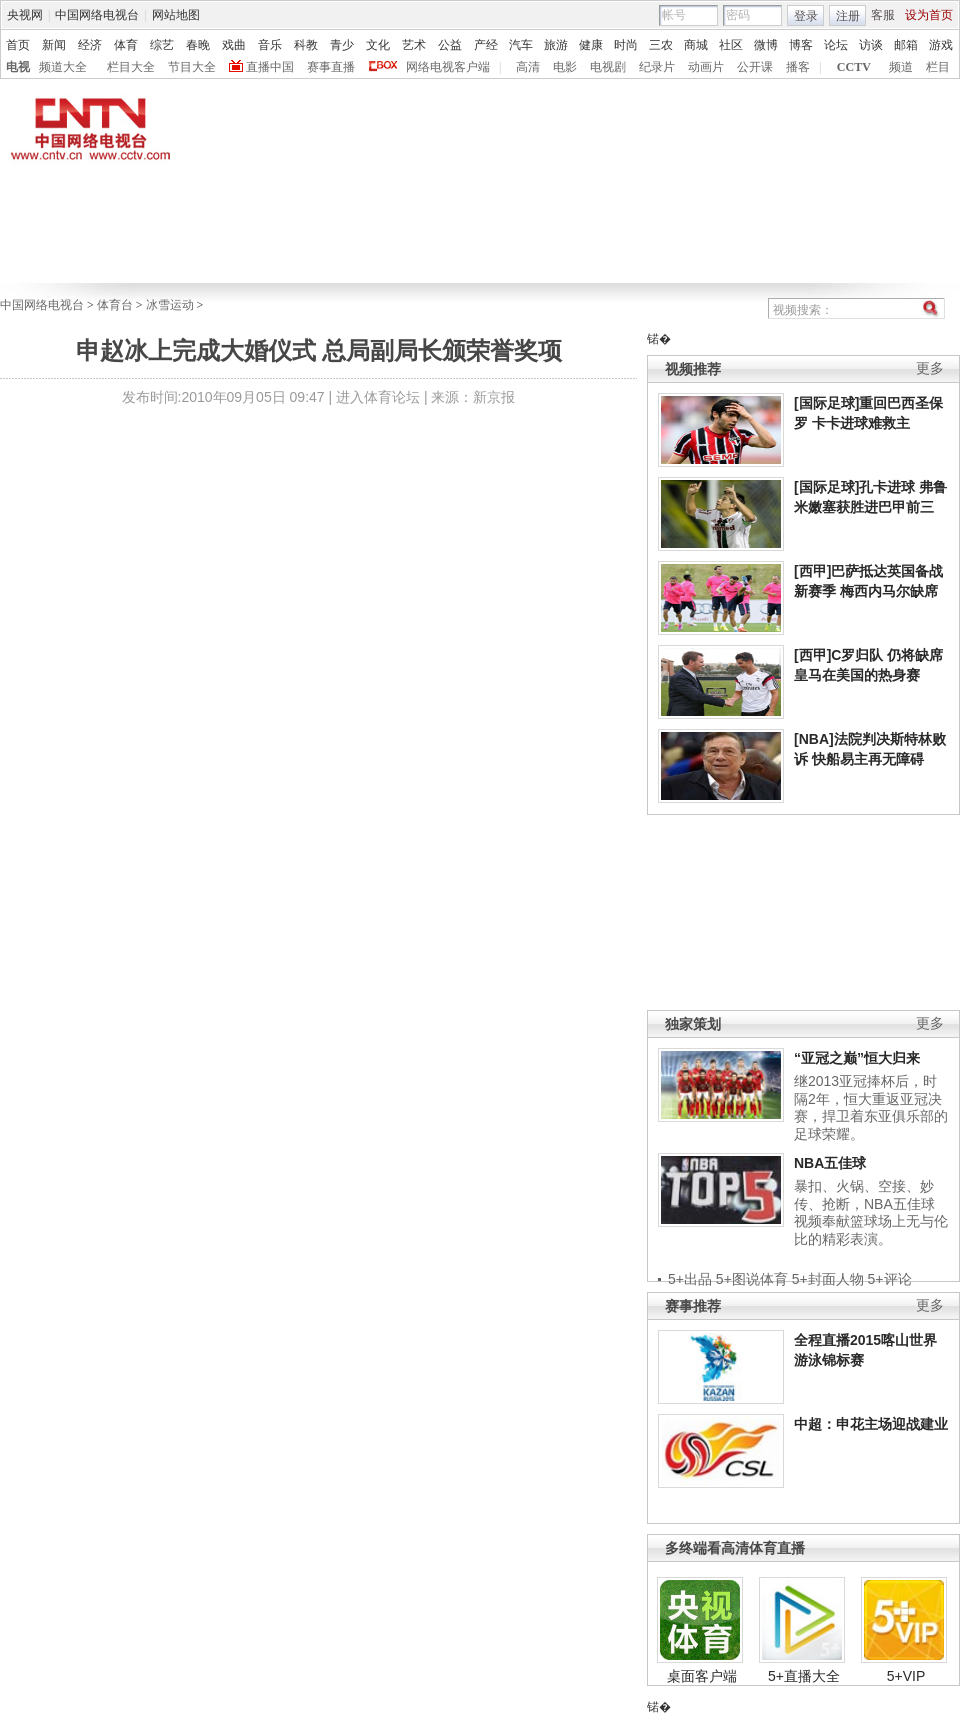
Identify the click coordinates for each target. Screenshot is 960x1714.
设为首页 (929, 15)
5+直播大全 (804, 1676)
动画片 (706, 67)
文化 (378, 45)
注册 (848, 16)
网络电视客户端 (448, 67)
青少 (342, 45)
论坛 (836, 45)
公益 (450, 45)
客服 (883, 15)
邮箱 (906, 45)
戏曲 (234, 45)
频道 (901, 67)
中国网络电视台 (97, 15)
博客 (801, 45)
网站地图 (176, 15)
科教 (306, 45)
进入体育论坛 (378, 397)
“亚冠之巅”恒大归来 (857, 1058)
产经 (486, 45)
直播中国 (270, 67)
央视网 (25, 15)
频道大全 (63, 67)
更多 (930, 368)
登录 (806, 16)
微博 (766, 45)
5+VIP (906, 1676)
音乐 (270, 45)
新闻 (54, 45)
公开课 (755, 67)
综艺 (162, 45)
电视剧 (608, 67)
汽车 (521, 45)
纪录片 (657, 67)
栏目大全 (131, 67)
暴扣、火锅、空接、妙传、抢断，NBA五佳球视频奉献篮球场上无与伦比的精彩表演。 (871, 1212)
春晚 (198, 45)
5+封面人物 (828, 1279)
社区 (731, 45)
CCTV (854, 67)
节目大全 (192, 67)
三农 (661, 45)
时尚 (626, 45)
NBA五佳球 (830, 1163)
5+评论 (890, 1279)
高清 (528, 67)
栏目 (938, 67)
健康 (591, 45)
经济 (90, 45)
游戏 (941, 45)
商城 (696, 45)
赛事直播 (331, 67)
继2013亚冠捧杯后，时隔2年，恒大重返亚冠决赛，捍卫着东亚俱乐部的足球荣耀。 (871, 1107)
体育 (126, 45)
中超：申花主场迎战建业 (871, 1424)
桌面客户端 (702, 1676)
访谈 (871, 45)
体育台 (115, 305)
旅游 (556, 45)
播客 (798, 67)
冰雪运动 (170, 305)
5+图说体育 (752, 1279)
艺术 (414, 45)
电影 (565, 67)
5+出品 (690, 1279)
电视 (18, 67)
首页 (18, 45)
